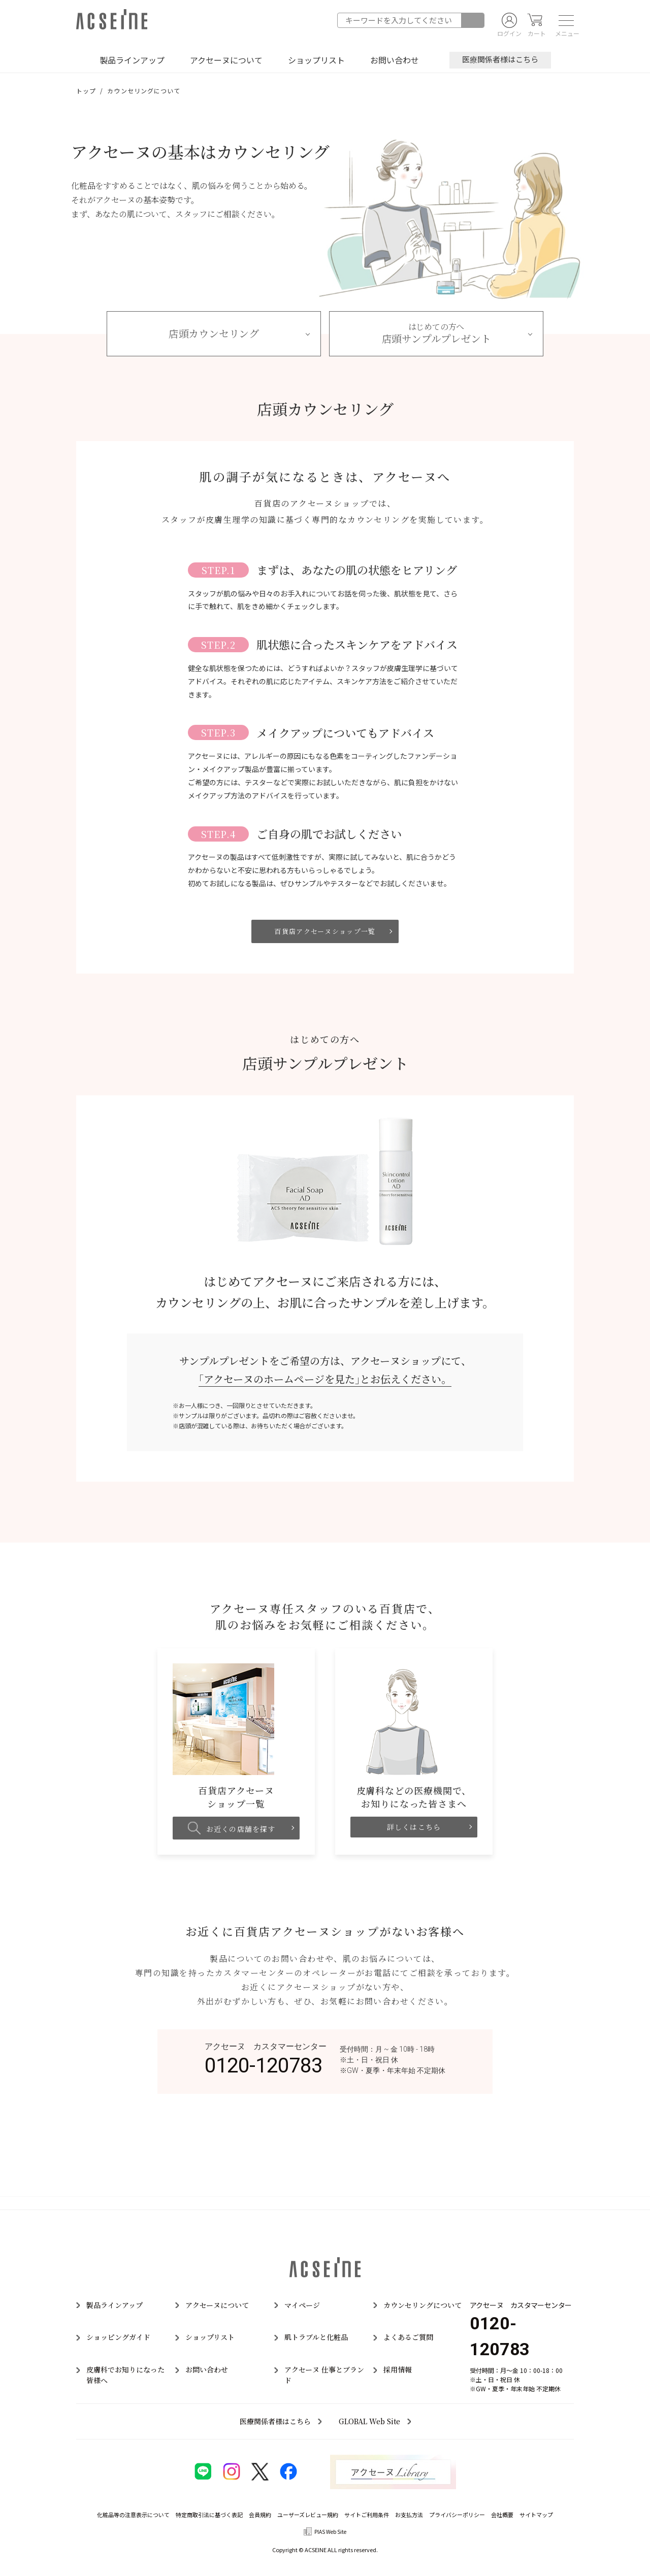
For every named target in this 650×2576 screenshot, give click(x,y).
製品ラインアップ (132, 60)
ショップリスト (316, 60)
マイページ (302, 2305)
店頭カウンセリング (214, 333)
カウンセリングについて (422, 2305)
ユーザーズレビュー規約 (307, 2515)
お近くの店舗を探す (231, 1828)
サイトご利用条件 (366, 2515)
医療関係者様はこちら (500, 59)
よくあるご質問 (408, 2337)
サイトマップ (536, 2515)
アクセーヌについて (226, 60)
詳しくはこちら (414, 1827)
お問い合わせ (394, 60)
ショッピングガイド (118, 2337)
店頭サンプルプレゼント (436, 333)
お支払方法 (409, 2515)
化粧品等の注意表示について (133, 2515)
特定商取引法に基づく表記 (209, 2515)
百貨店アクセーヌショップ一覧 (324, 931)
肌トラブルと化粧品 (316, 2337)
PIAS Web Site (330, 2531)
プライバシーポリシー (457, 2515)
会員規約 (260, 2515)
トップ (86, 90)
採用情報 (397, 2369)
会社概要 (502, 2515)
